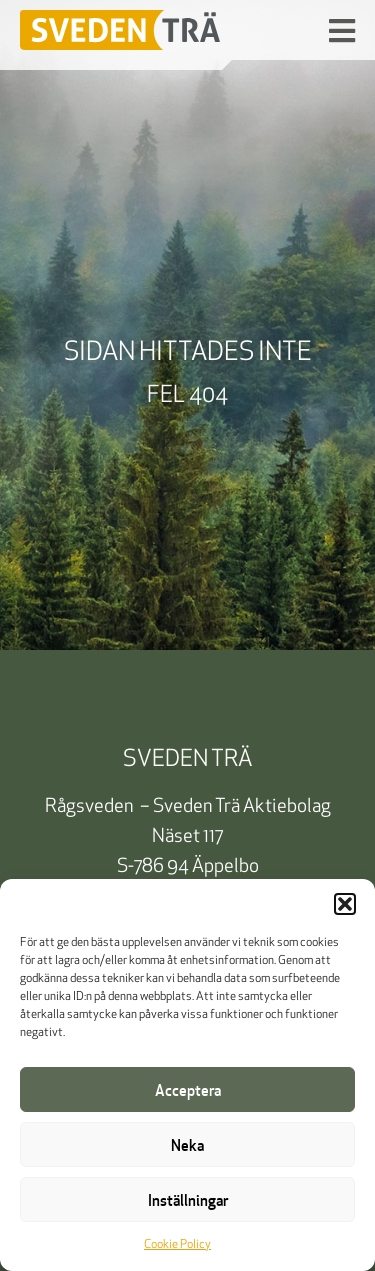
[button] (345, 904)
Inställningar (188, 1200)
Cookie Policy (177, 1245)
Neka (187, 1145)
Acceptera (188, 1090)
